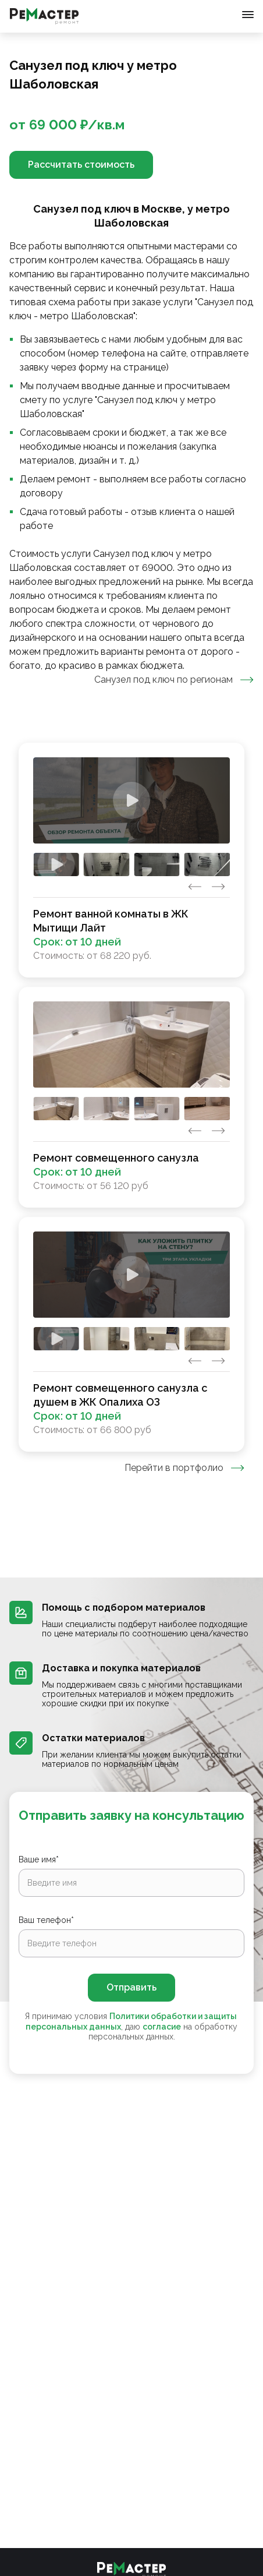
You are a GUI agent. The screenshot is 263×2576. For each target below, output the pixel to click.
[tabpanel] (131, 1097)
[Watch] (131, 800)
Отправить (131, 1987)
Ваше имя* (39, 1859)
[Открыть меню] (248, 14)
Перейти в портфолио (184, 1468)
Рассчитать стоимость (81, 164)
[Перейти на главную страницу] (44, 16)
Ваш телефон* (46, 1920)
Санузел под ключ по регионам (174, 680)
